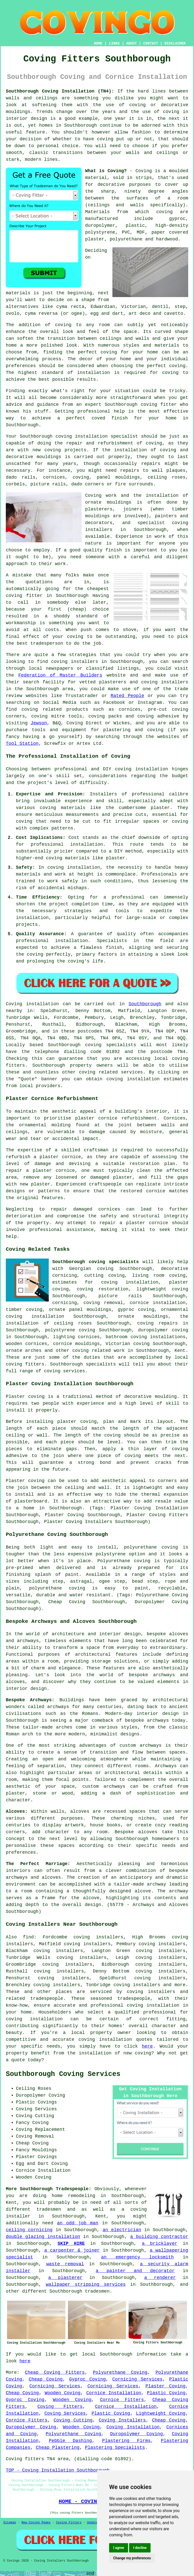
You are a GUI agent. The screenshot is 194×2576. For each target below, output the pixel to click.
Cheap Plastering (58, 2447)
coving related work (98, 1350)
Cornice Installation (113, 2392)
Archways (166, 1765)
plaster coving (77, 1421)
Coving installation (32, 1003)
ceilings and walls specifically (135, 205)
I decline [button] (140, 2548)
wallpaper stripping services (86, 2284)
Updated (93, 2522)
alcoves (147, 1831)
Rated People (127, 695)
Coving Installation (133, 2427)
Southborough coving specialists (95, 1261)
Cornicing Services (137, 2379)
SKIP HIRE (71, 2243)
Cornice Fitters (122, 2399)
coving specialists (110, 1044)
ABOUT (131, 43)
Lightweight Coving (160, 2413)
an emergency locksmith (137, 2257)
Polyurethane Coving (120, 2372)
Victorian (133, 306)
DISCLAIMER (175, 43)
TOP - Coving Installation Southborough (57, 2470)
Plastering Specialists (115, 2447)
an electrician (122, 2229)
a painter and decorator (135, 2270)
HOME (98, 43)
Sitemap (9, 2522)
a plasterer (65, 2277)
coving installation (141, 769)
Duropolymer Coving (31, 2427)
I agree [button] (118, 2548)
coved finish (109, 418)
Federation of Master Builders (60, 675)
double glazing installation (43, 2236)
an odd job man (78, 2223)
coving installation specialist (97, 436)
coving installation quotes (116, 2039)
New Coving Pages (36, 2522)
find (28, 1937)
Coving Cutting (73, 2420)
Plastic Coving (166, 2392)
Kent (180, 1350)
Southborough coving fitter (141, 404)
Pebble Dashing (70, 2440)
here (147, 2046)
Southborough (145, 1003)
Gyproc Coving (87, 2379)
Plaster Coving (165, 2386)
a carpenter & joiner (72, 2250)
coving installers (151, 1991)
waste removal (65, 2264)
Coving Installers (122, 2420)
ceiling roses (166, 477)
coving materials (62, 807)
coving (171, 111)
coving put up (115, 139)
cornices (54, 477)
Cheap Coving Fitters (55, 2372)
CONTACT (150, 43)
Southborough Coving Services (63, 2074)
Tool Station (22, 743)
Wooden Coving (63, 2392)
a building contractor (159, 2236)
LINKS (114, 43)
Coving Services (65, 2413)
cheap (77, 609)
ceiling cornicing (29, 2229)
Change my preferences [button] (132, 2558)
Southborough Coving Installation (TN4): (60, 91)
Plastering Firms (126, 2440)
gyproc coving (136, 1309)
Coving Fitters (60, 2406)
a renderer (160, 2277)
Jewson (39, 723)
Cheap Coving (46, 2379)
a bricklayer (159, 2243)
